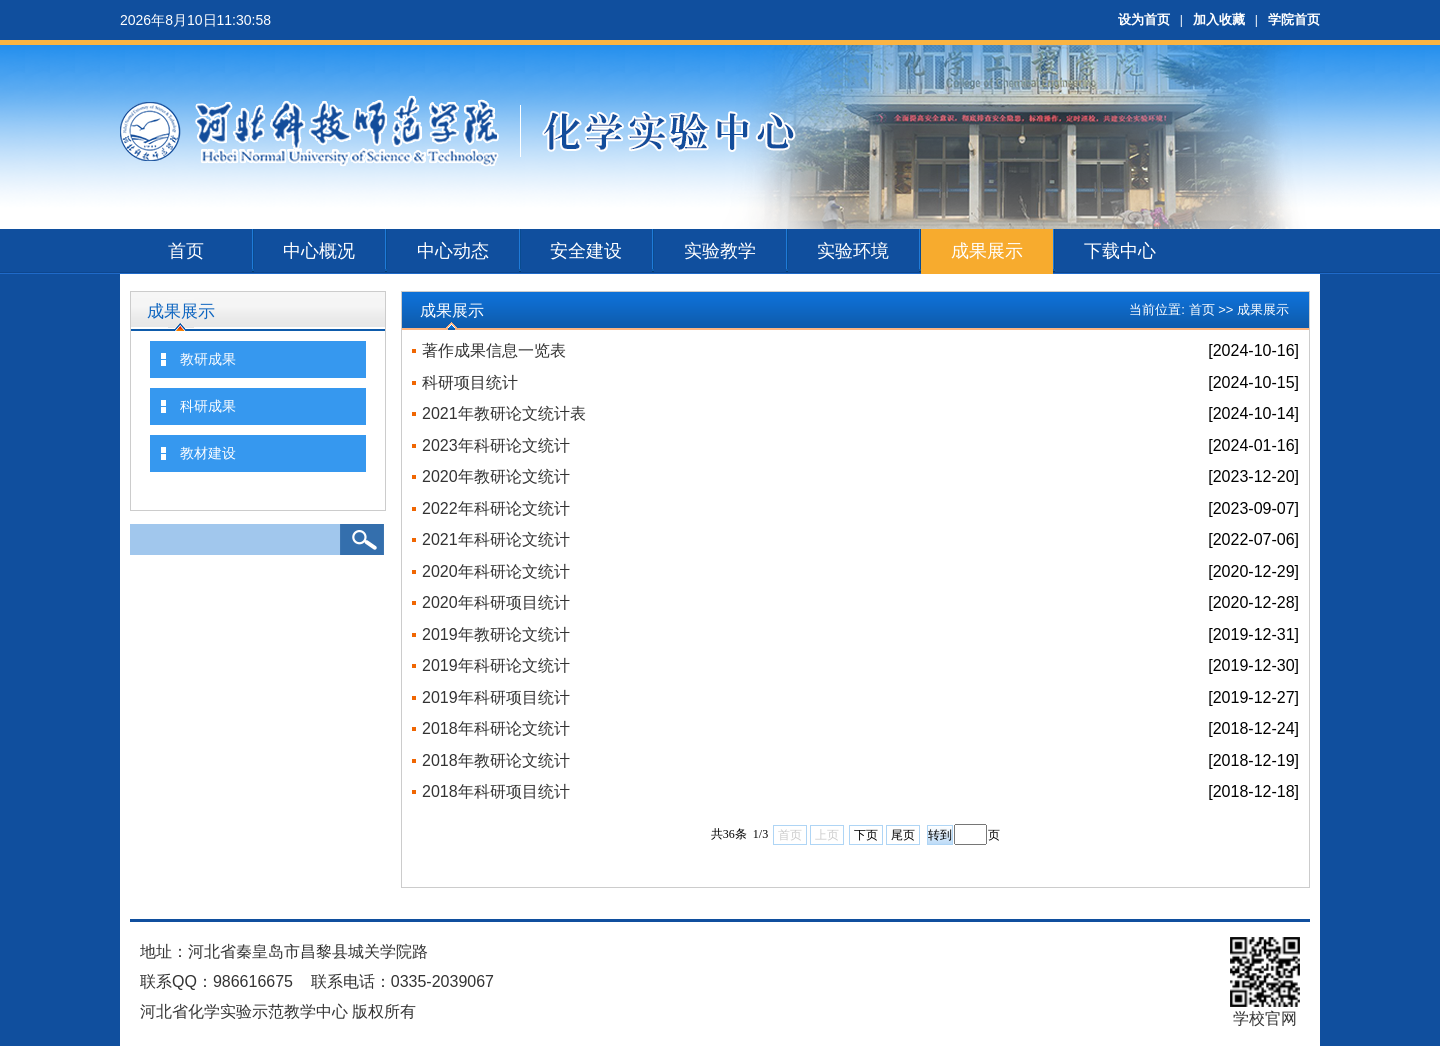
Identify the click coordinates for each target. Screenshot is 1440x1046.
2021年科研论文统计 (496, 539)
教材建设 (208, 453)
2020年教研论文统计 (496, 476)
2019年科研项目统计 (496, 697)
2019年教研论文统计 (496, 634)
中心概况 (319, 251)
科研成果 (208, 406)
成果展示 (987, 251)
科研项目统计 (470, 382)
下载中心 (1120, 251)
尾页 (903, 835)
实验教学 (720, 251)
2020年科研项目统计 (496, 602)
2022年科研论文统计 (496, 508)
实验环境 (853, 251)
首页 (186, 251)
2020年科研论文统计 (496, 571)
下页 (866, 835)
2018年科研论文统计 (496, 728)
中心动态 (453, 251)
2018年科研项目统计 (496, 791)
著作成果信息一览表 (494, 350)
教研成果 (208, 359)
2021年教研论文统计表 (504, 413)
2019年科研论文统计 (496, 665)
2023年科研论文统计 (496, 445)
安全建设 (586, 251)
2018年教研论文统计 (496, 760)
